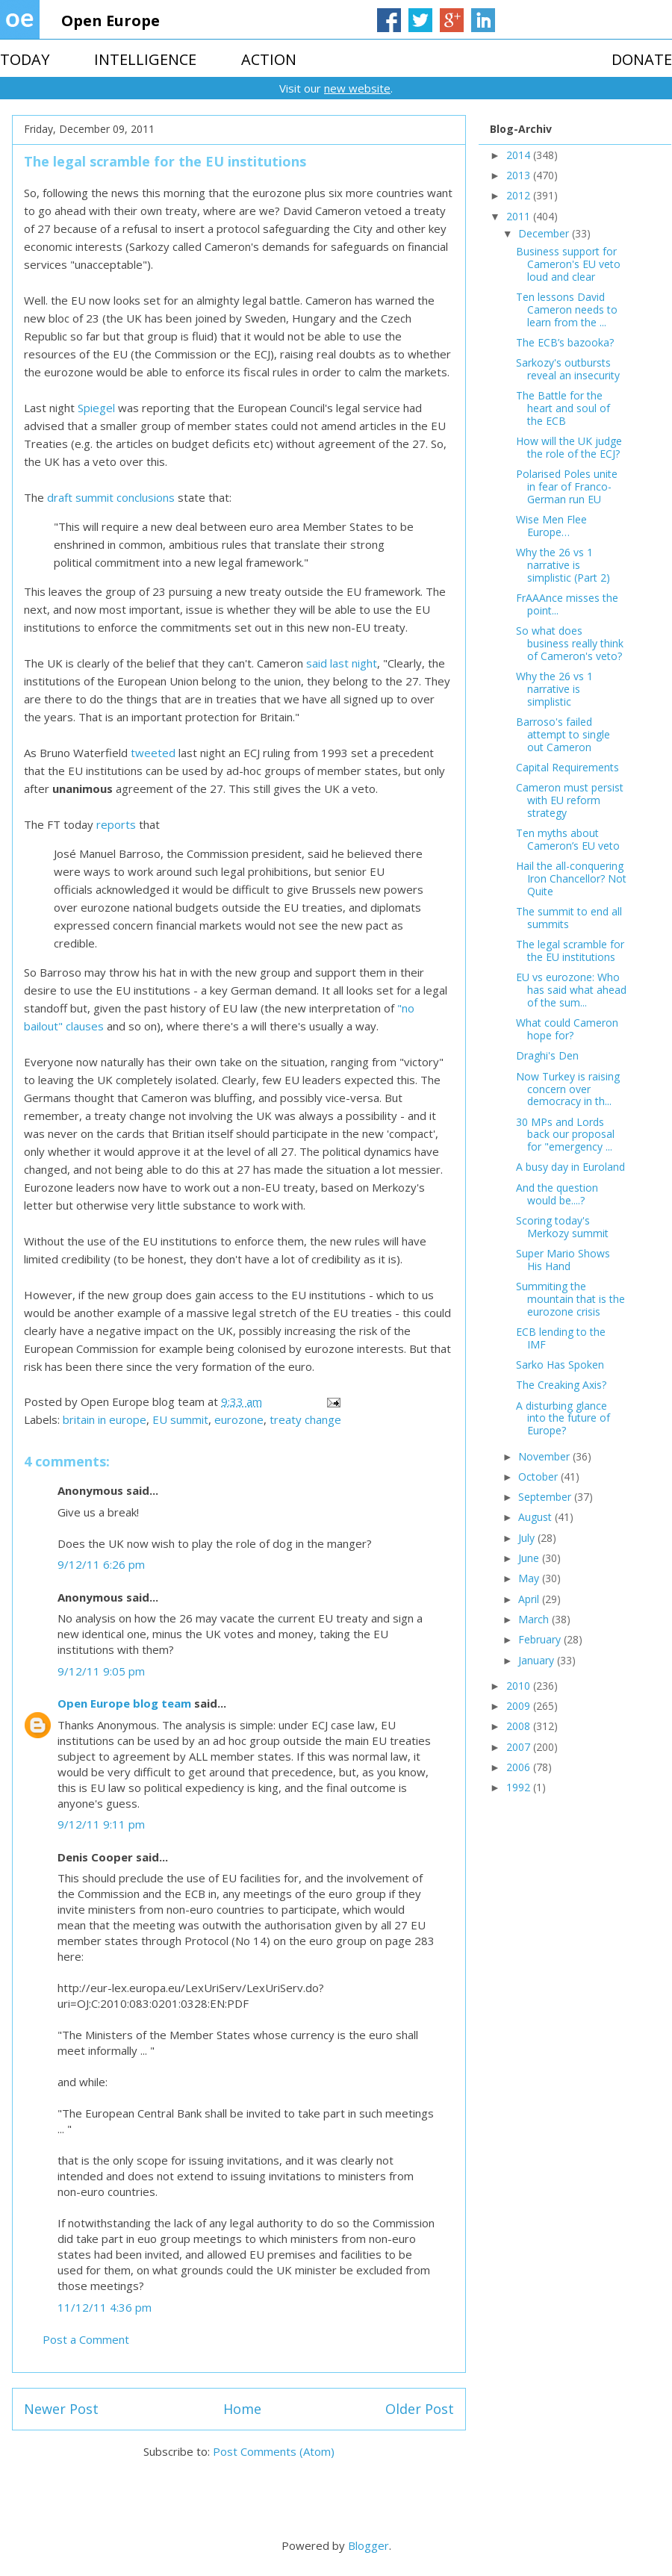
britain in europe (104, 1419)
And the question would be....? (557, 1193)
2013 (519, 175)
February (541, 1639)
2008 (519, 1726)
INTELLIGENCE (145, 59)
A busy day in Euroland (570, 1167)
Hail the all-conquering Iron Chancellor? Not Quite (571, 878)
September (546, 1497)
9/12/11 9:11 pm (101, 1824)
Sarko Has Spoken (560, 1364)
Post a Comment (86, 2339)
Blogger (368, 2545)
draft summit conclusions (111, 497)
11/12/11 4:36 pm (104, 2307)
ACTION (268, 59)
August (536, 1517)
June (530, 1558)
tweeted (153, 752)
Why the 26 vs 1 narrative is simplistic (554, 689)
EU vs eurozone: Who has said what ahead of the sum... (571, 989)
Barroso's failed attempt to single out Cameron (563, 734)
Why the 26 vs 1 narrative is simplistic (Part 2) (563, 565)
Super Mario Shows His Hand (563, 1259)
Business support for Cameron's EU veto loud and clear (568, 264)
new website (357, 88)
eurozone (239, 1419)
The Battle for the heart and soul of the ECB (563, 408)
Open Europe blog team (124, 1703)
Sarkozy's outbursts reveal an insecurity (568, 368)
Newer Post (61, 2409)
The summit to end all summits (569, 917)
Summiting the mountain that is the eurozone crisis (570, 1299)
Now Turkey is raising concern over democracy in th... (568, 1089)
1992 (519, 1787)
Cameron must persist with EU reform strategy (569, 800)
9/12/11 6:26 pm (101, 1564)
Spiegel (96, 407)
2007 (519, 1747)
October (539, 1476)
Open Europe (110, 20)
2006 (519, 1767)
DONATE (642, 59)
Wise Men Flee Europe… (551, 525)
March (535, 1619)
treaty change (305, 1419)
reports (116, 824)
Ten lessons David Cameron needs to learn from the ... (566, 309)
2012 (519, 195)
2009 (519, 1706)
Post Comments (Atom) (274, 2451)
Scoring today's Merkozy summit (562, 1226)
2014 (519, 155)
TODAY (24, 59)
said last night (341, 663)
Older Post (419, 2409)
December (545, 233)
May (530, 1578)
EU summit (180, 1419)
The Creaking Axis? (561, 1385)
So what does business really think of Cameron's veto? (569, 643)
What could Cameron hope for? (567, 1028)
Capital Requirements (567, 767)
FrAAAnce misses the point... (567, 604)
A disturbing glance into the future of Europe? (563, 1418)
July (528, 1538)
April (530, 1599)
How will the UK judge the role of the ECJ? (569, 447)
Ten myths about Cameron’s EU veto (568, 839)
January (537, 1660)
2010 (519, 1686)
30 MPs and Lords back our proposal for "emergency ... (565, 1134)
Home (242, 2409)
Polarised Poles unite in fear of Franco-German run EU (566, 486)
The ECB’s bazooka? (565, 342)
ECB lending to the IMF (561, 1338)
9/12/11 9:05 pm (101, 1671)
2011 (519, 216)
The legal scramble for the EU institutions (570, 950)
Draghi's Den (547, 1055)
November (545, 1456)
